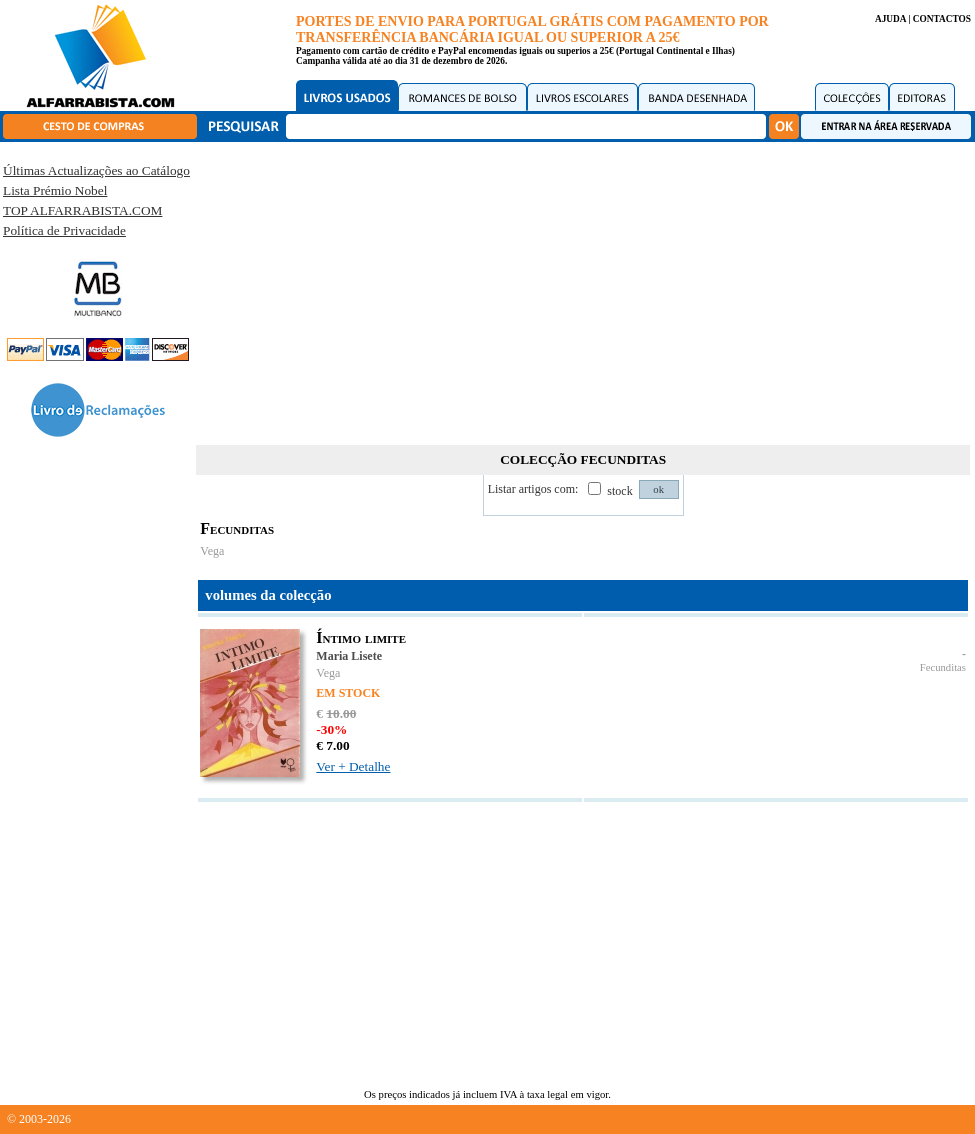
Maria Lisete (349, 656)
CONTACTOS (942, 19)
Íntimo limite (361, 637)
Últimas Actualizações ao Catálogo (96, 170)
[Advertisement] (583, 290)
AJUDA (890, 19)
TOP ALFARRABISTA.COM (82, 210)
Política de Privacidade (64, 230)
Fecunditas (943, 667)
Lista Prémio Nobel (55, 190)
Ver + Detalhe (353, 766)
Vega (212, 551)
